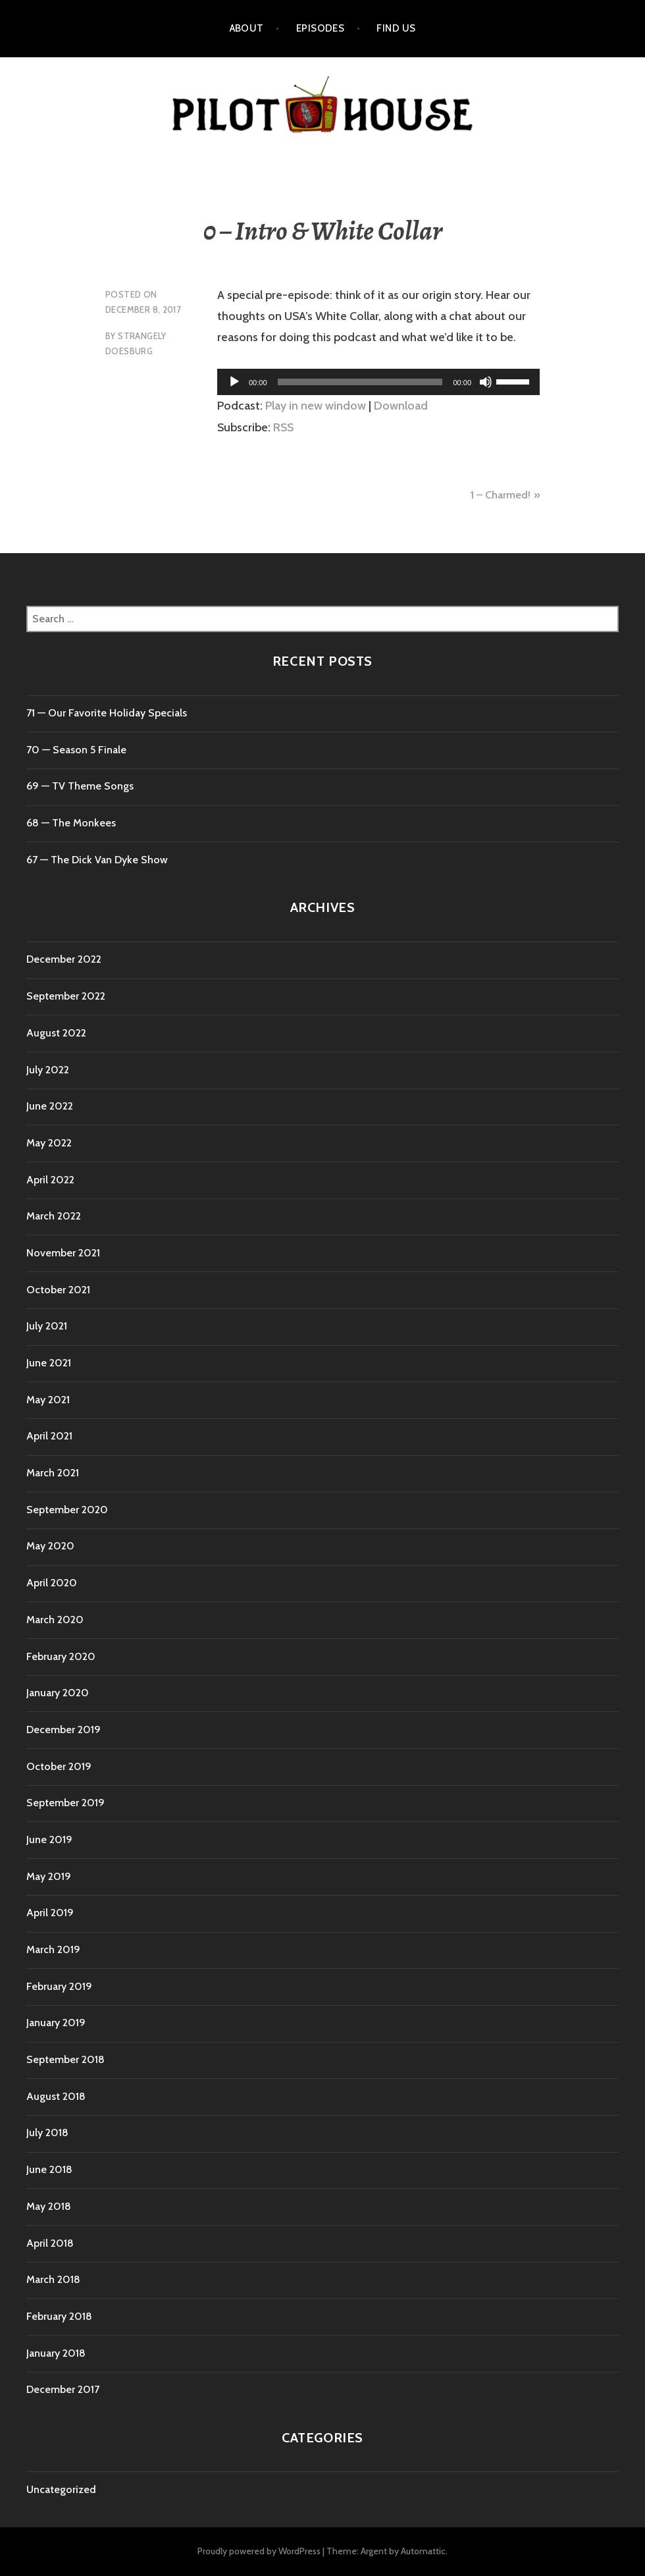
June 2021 (48, 1362)
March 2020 (55, 1619)
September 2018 (65, 2059)
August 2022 (56, 1033)
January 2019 (56, 2022)
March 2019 (53, 1949)
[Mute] (485, 382)
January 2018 (56, 2353)
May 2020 (50, 1546)
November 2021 (63, 1253)
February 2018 (59, 2316)
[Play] (234, 382)
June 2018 (49, 2169)
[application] (378, 382)
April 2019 (50, 1912)
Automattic (423, 2551)
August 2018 (56, 2096)
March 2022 (53, 1216)
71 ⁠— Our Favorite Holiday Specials (106, 713)
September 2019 (65, 1802)
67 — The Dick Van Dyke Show (97, 859)
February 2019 (59, 1986)
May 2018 (48, 2206)
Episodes (320, 28)
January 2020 (57, 1692)
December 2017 (62, 2389)
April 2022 (50, 1179)
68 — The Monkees (71, 823)
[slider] (360, 382)
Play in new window (315, 405)
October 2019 (58, 1766)
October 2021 (58, 1289)
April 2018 (50, 2243)
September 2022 (65, 996)
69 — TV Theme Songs (80, 786)
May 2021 (48, 1399)
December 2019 (63, 1729)
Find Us (395, 28)
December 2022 (63, 959)
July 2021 (46, 1326)
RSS (283, 427)
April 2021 (49, 1436)
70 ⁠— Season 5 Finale (76, 749)
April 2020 (51, 1582)
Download (401, 405)
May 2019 (48, 1876)
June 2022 (49, 1106)
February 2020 (60, 1656)
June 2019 (49, 1839)
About (247, 28)
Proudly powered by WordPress (259, 2551)
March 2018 (53, 2279)
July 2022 (47, 1069)
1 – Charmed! (500, 495)
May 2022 (49, 1143)
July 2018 (47, 2132)
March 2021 (52, 1472)
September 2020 (67, 1509)
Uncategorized (61, 2489)
